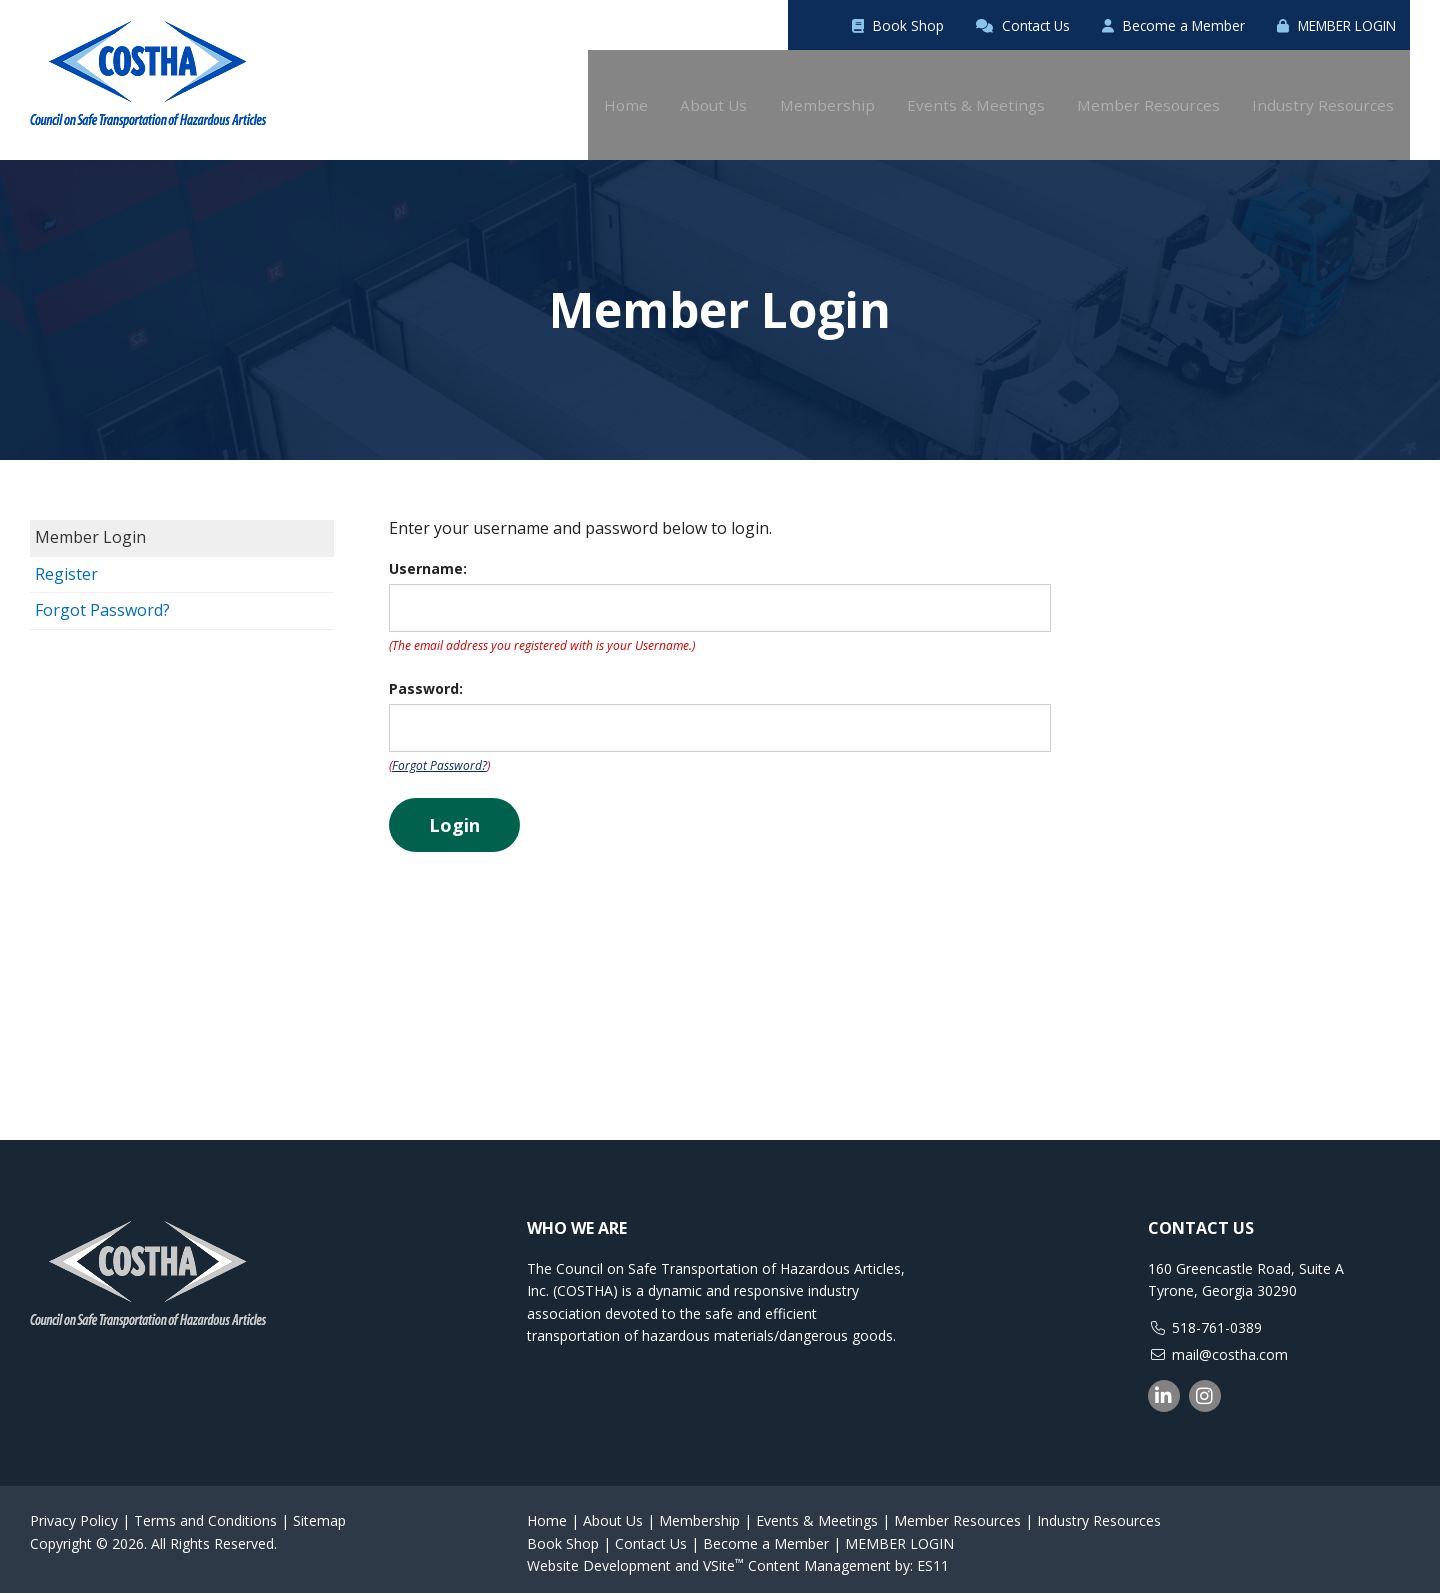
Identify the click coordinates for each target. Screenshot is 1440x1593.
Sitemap (319, 1511)
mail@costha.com (1230, 1345)
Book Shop (784, 25)
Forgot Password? (102, 601)
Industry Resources (1099, 1511)
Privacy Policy (74, 1511)
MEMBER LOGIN (1317, 25)
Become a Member (1118, 25)
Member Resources (957, 1511)
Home (547, 1511)
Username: (428, 559)
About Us (613, 1511)
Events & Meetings (817, 1511)
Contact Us (936, 25)
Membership (699, 1511)
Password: (426, 679)
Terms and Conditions (205, 1511)
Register (66, 565)
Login (454, 816)
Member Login (90, 528)
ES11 (933, 1556)
